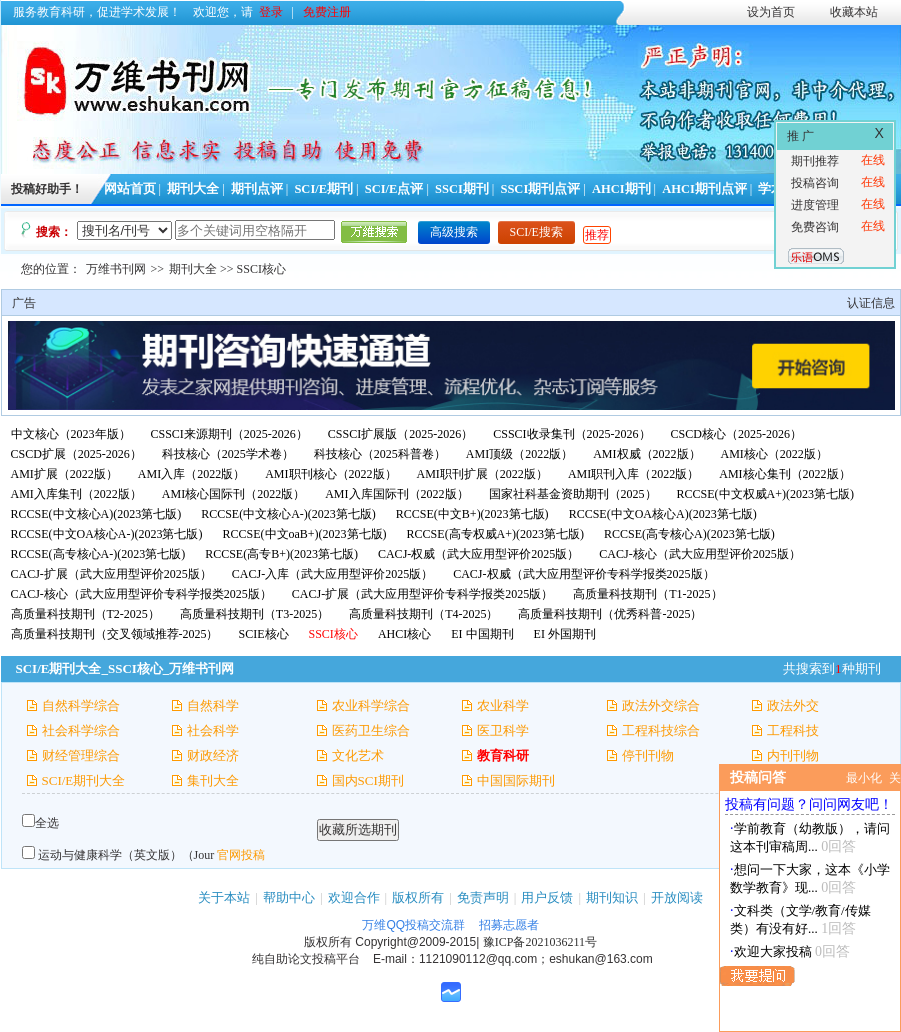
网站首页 (130, 189)
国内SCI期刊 (368, 780)
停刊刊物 (648, 755)
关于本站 (224, 897)
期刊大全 (193, 189)
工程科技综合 (661, 730)
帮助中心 (289, 897)
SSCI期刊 (462, 189)
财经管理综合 (81, 755)
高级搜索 (454, 232)
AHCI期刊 (621, 189)
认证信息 (871, 303)
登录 (271, 12)
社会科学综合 (81, 730)
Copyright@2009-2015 (415, 942)
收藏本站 (854, 12)
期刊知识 (612, 897)
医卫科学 (503, 730)
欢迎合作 (354, 897)
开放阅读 (677, 897)
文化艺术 (358, 755)
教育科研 (503, 755)
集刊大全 (213, 780)
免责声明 (483, 897)
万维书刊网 (116, 269)
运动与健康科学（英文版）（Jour (126, 855)
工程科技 (793, 730)
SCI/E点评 (394, 189)
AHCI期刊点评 (704, 189)
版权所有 (418, 897)
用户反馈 (547, 897)
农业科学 (503, 705)
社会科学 (213, 730)
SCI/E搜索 (536, 232)
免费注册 (327, 12)
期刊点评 (257, 189)
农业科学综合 (371, 705)
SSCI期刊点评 (540, 189)
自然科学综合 (81, 705)
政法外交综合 (661, 705)
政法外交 (793, 705)
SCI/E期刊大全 (84, 780)
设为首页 (771, 12)
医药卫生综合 (371, 730)
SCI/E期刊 (323, 189)
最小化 (864, 778)
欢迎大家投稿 (773, 951)
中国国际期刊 (516, 780)
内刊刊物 (793, 755)
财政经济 (213, 755)
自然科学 (213, 705)
